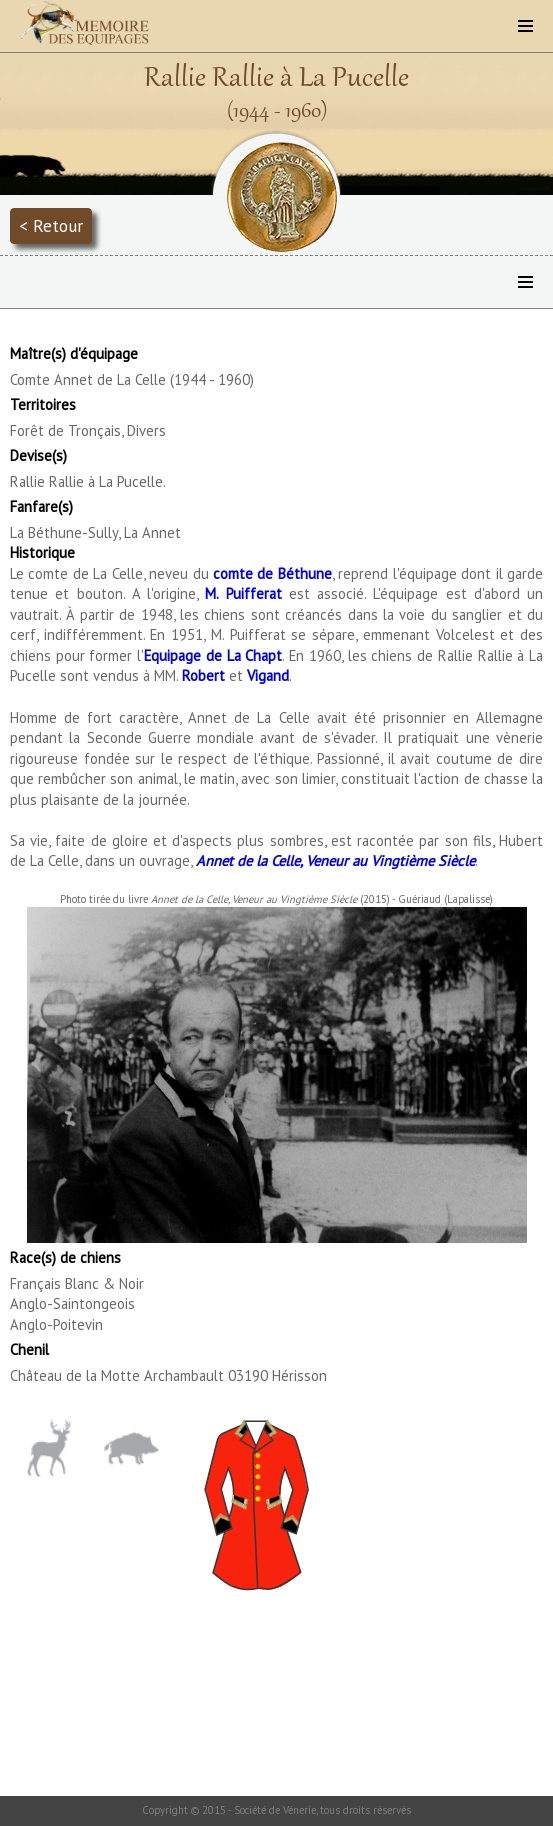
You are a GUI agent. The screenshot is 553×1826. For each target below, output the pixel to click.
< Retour (51, 225)
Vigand (268, 675)
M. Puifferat (243, 593)
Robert (203, 675)
